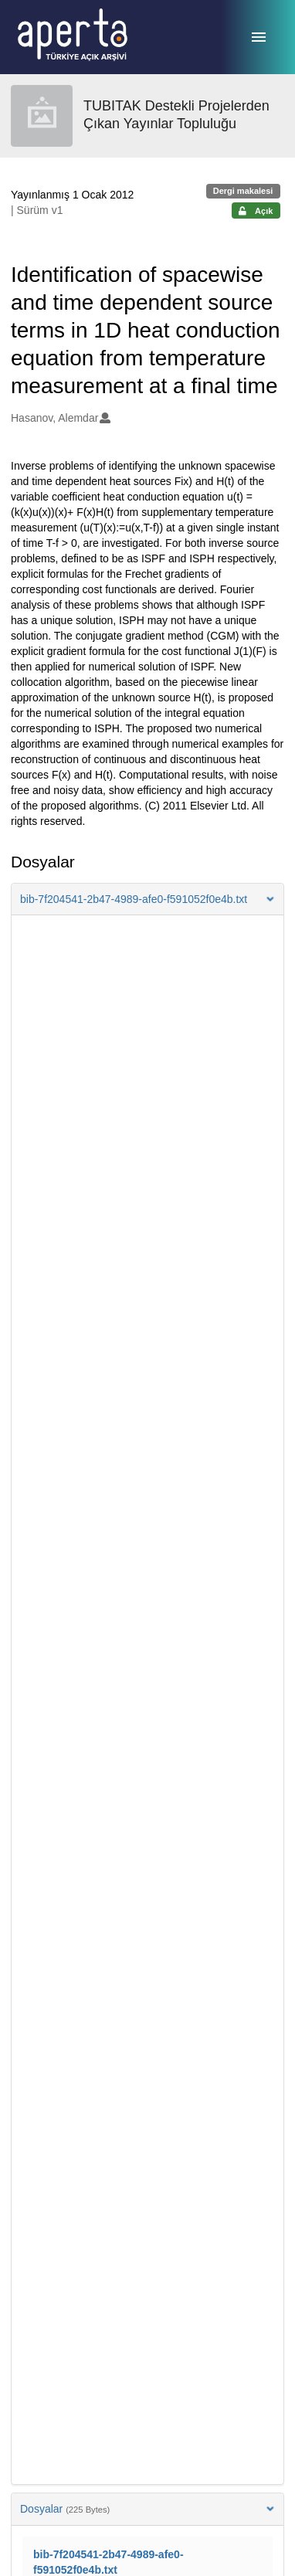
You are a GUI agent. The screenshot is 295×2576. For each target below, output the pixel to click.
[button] (147, 899)
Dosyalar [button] (147, 2509)
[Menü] (259, 37)
